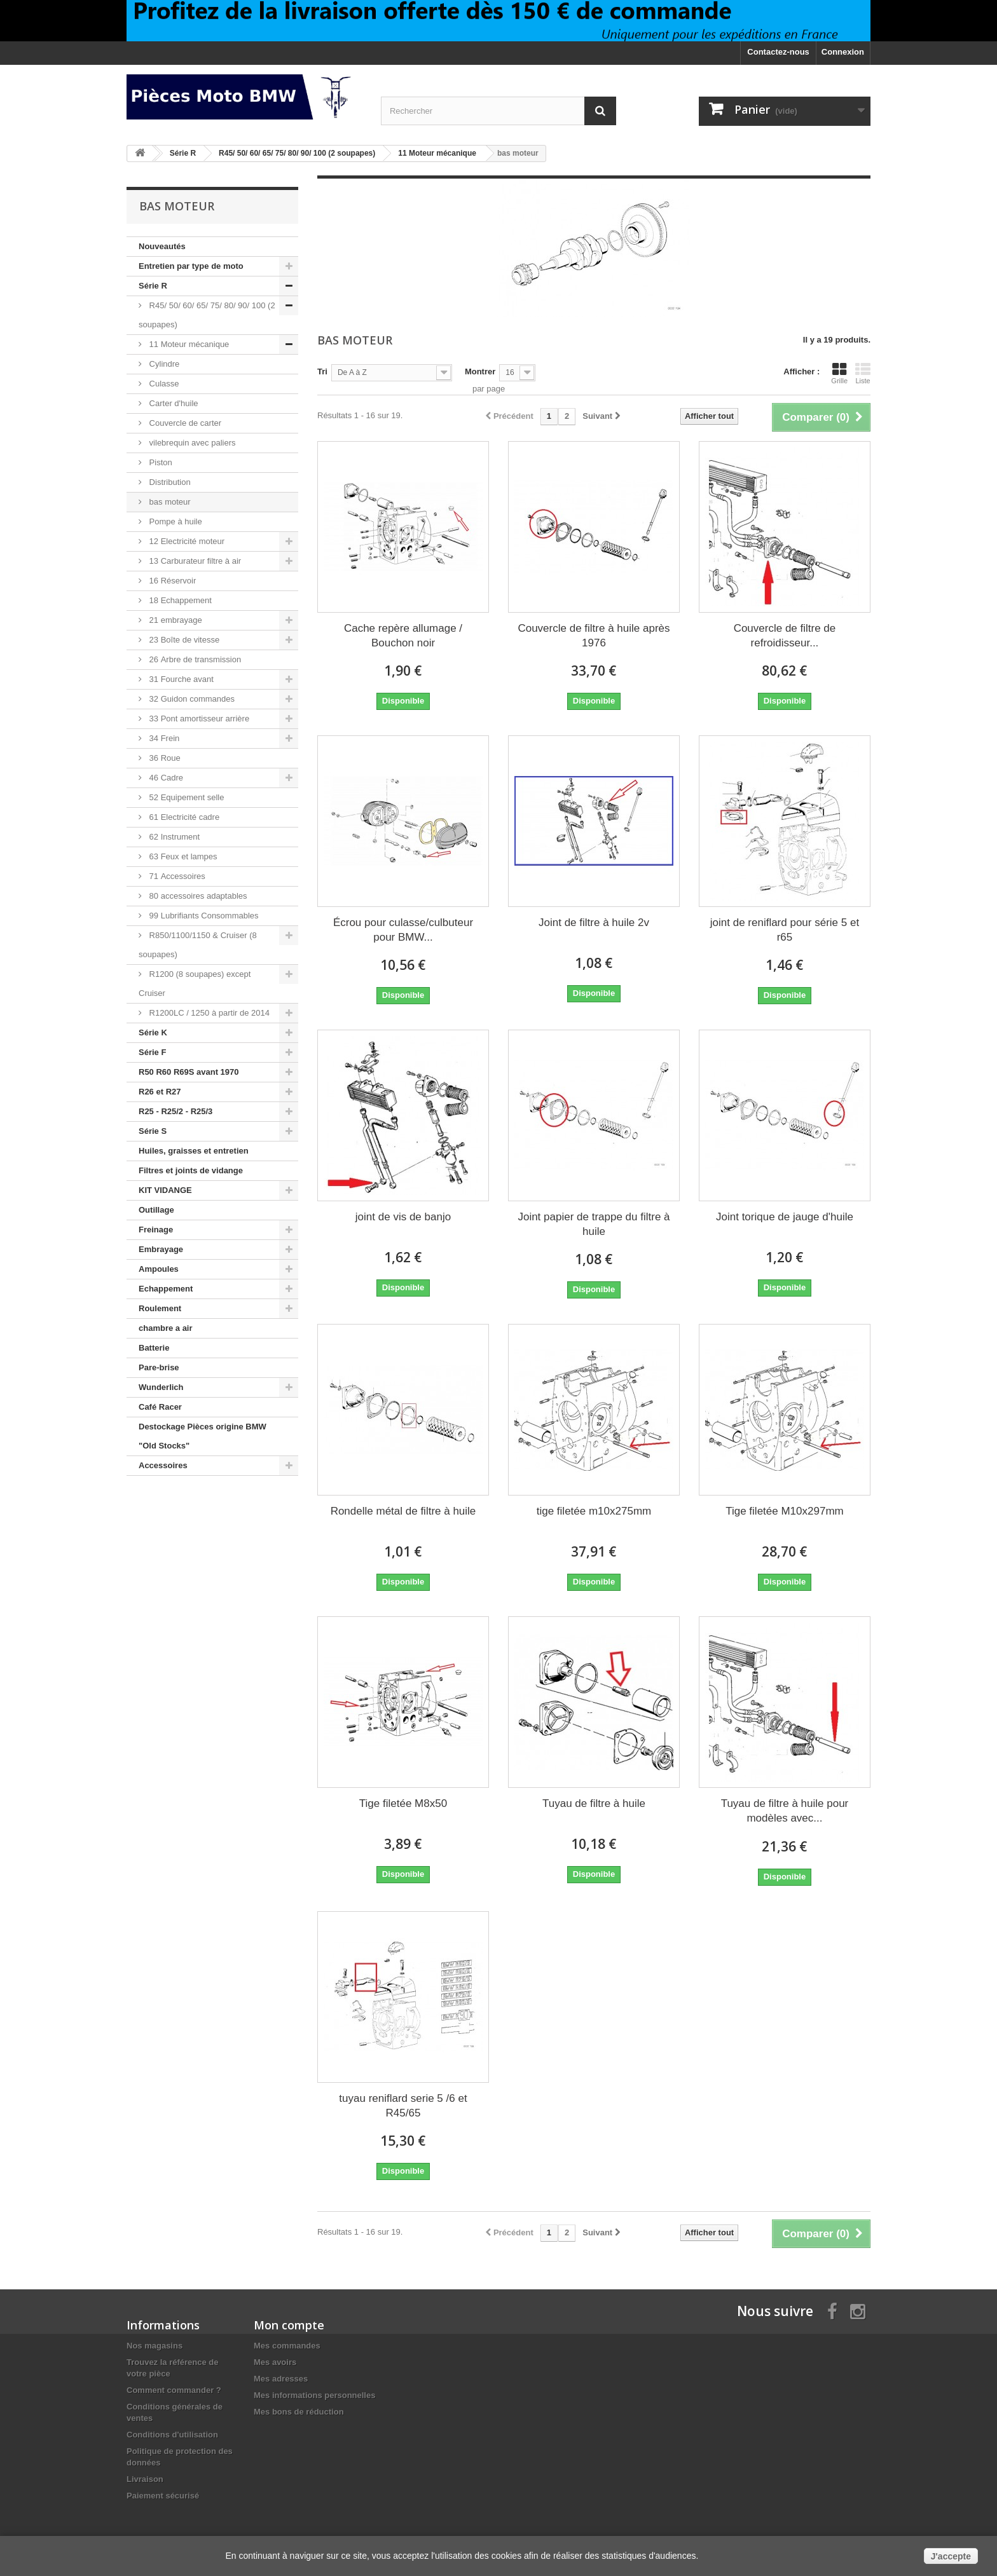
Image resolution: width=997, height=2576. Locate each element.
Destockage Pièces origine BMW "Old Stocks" (202, 1436)
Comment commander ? (174, 2390)
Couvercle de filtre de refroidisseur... (785, 635)
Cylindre (163, 364)
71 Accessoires (176, 876)
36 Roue (164, 758)
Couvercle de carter (184, 423)
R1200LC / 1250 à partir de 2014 (208, 1013)
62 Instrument (173, 837)
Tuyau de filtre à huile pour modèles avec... (785, 1810)
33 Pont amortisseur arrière (198, 718)
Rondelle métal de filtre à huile (403, 1511)
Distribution (169, 482)
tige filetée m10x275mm (594, 1511)
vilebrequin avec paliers (191, 442)
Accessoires (163, 1465)
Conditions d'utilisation (172, 2434)
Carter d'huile (172, 403)
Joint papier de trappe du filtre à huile (594, 1224)
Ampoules (159, 1269)
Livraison (145, 2479)
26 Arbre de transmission (194, 659)
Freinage (156, 1229)
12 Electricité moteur (185, 541)
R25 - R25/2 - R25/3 (175, 1111)
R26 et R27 (160, 1091)
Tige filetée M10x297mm (784, 1511)
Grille (839, 373)
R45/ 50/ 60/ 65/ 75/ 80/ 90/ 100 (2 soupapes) (207, 315)
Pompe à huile (174, 521)
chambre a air (166, 1328)
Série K (153, 1032)
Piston (159, 462)
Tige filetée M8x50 (403, 1803)
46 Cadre (165, 777)
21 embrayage (174, 620)
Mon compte (289, 2325)
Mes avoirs (275, 2362)
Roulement (160, 1308)
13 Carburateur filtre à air (194, 561)
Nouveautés (162, 246)
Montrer (480, 371)
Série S (153, 1131)
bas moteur (169, 502)
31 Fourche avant (180, 679)
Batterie (154, 1348)
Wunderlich (161, 1387)
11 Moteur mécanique (188, 344)
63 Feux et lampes (182, 856)
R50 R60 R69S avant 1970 (189, 1072)
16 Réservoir (171, 580)
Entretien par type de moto (191, 266)
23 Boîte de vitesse (183, 639)
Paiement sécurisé (163, 2495)
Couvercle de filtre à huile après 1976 (594, 635)
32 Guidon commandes (191, 699)
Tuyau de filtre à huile (593, 1803)
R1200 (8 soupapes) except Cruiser (195, 983)
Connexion (843, 52)
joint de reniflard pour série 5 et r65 (784, 930)
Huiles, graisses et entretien (194, 1150)
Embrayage (161, 1249)
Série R (153, 285)
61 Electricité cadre (183, 817)
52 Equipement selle (185, 797)
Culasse (163, 383)
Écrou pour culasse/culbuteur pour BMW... (403, 930)
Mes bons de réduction (299, 2411)
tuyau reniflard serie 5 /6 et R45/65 (403, 2105)
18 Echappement (179, 600)
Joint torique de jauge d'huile (784, 1217)
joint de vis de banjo (403, 1217)
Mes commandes (287, 2345)
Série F (152, 1052)
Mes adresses (281, 2378)
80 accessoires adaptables (197, 896)
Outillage (156, 1210)
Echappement (166, 1288)
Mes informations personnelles (314, 2395)
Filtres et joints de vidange (191, 1170)
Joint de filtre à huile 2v (594, 923)
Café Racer (160, 1407)
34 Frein (163, 738)
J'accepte (951, 2556)
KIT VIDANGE (165, 1190)
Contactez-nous (778, 52)
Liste (862, 373)
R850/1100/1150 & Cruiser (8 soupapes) (198, 944)
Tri (322, 371)
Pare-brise (159, 1367)
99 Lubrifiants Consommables (203, 915)
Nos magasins (154, 2345)
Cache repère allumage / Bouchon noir (403, 635)
